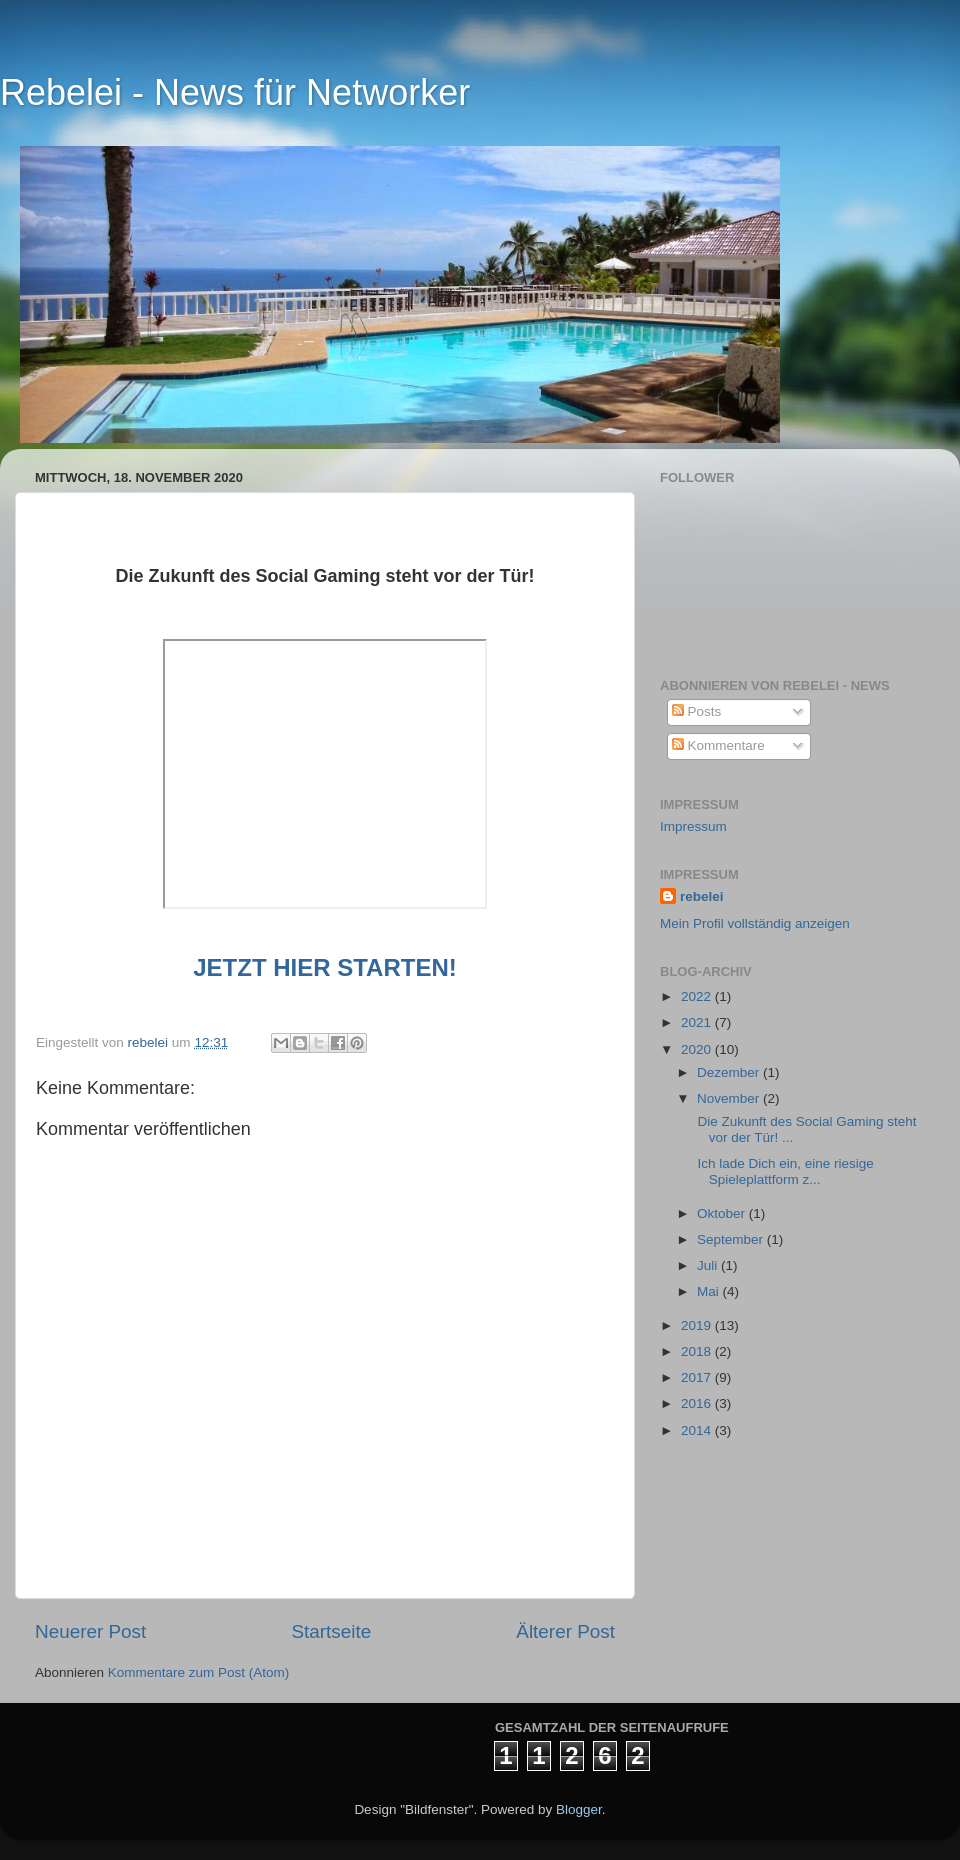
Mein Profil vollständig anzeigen (755, 923)
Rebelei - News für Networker (235, 92)
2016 (698, 1403)
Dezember (730, 1072)
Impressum (693, 826)
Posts (697, 711)
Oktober (723, 1213)
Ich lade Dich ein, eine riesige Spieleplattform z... (784, 1171)
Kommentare (718, 745)
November (730, 1098)
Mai (710, 1291)
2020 (698, 1049)
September (732, 1239)
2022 (698, 996)
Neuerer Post (90, 1631)
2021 (698, 1022)
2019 (698, 1325)
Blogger (579, 1809)
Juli (709, 1265)
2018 (698, 1351)
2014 (698, 1430)
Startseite (331, 1631)
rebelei (702, 896)
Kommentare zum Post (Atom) (199, 1672)
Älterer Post (565, 1631)
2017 (698, 1377)
